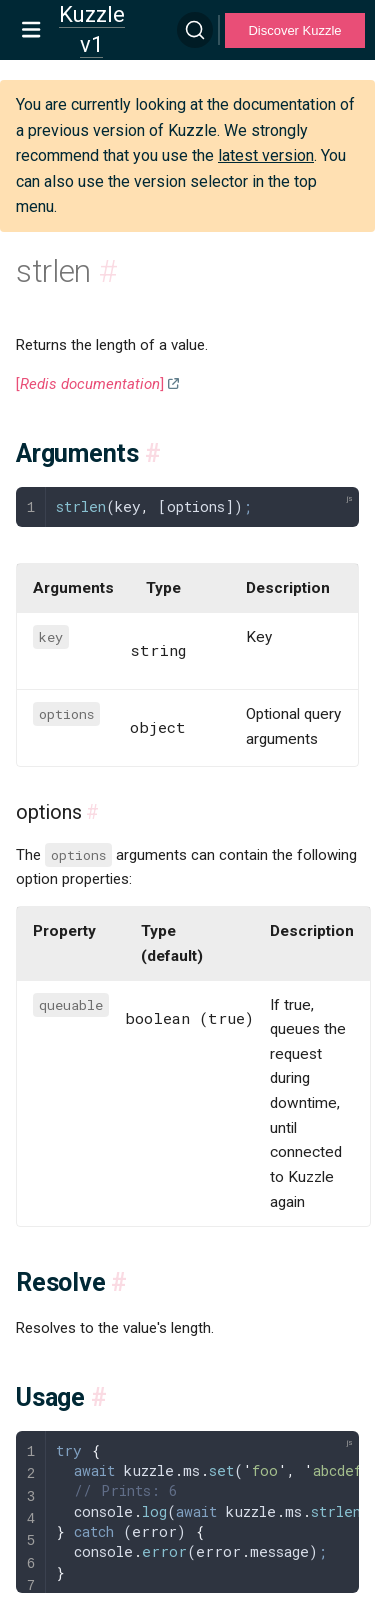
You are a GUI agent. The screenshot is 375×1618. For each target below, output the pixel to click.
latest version (266, 155)
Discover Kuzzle (294, 30)
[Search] (195, 30)
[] (90, 384)
